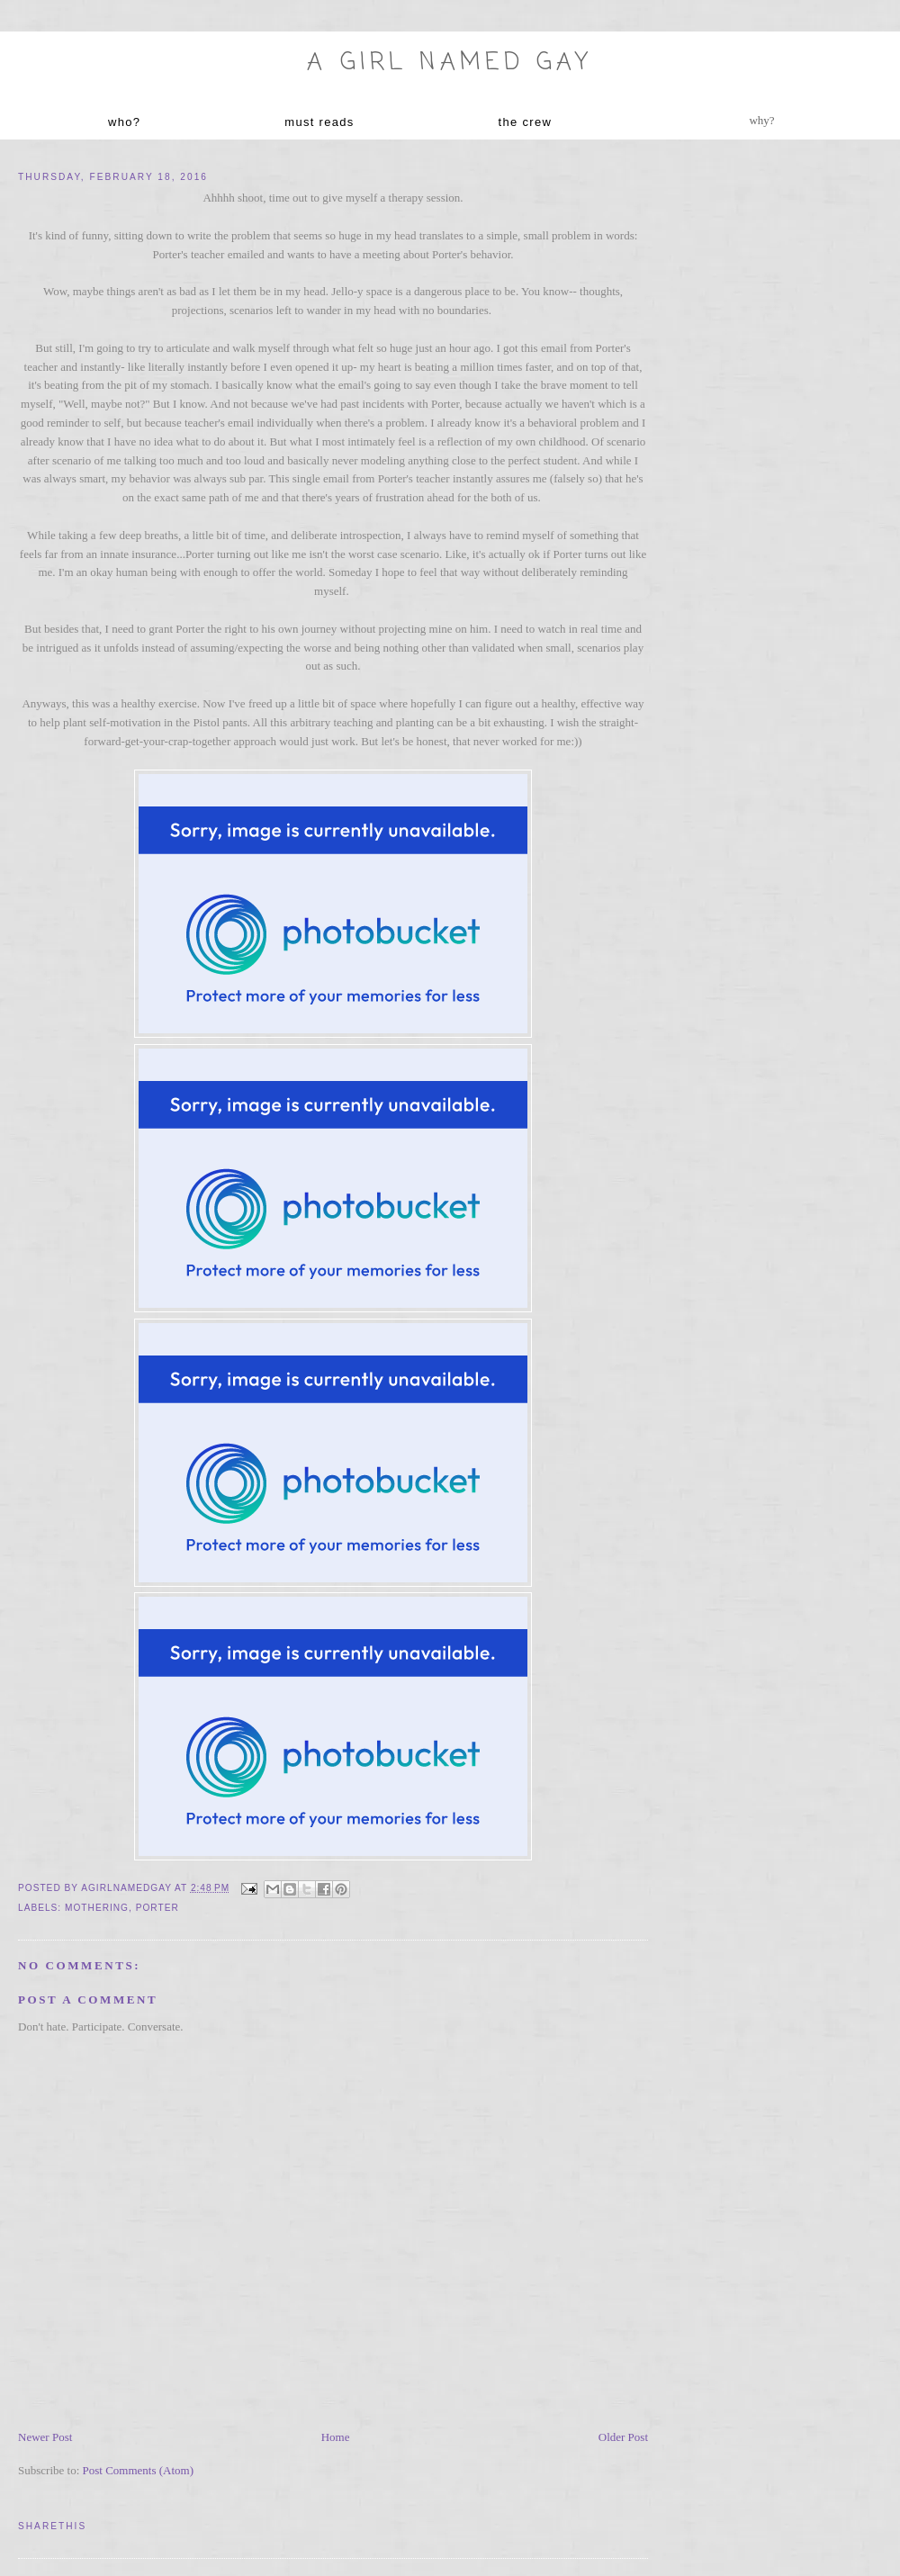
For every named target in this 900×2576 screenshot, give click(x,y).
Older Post (623, 2437)
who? (124, 122)
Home (335, 2437)
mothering (97, 1908)
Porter (157, 1908)
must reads (319, 122)
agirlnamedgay (128, 1888)
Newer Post (45, 2437)
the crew (526, 122)
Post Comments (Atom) (138, 2470)
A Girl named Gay (449, 63)
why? (761, 120)
